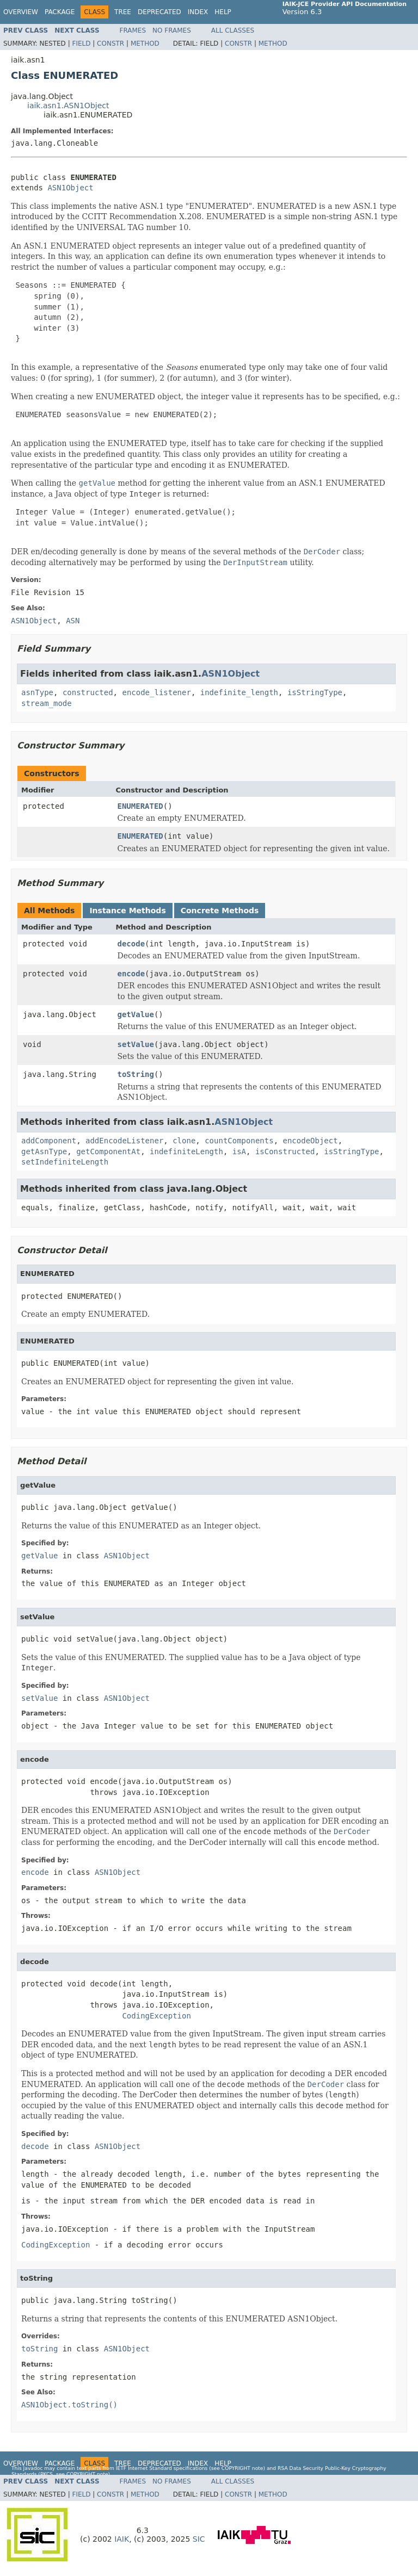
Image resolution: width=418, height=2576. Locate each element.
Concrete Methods (220, 910)
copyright (236, 2468)
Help (222, 12)
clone (184, 1140)
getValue (136, 1014)
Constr (110, 43)
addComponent (48, 1140)
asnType (37, 692)
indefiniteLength (186, 1151)
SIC (199, 2539)
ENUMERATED (140, 806)
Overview (20, 12)
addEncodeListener (124, 1140)
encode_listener (156, 692)
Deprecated (159, 12)
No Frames (171, 30)
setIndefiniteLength (64, 1161)
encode (131, 973)
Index (198, 12)
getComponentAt (108, 1151)
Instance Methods (127, 910)
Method (145, 43)
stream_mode (46, 703)
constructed (88, 692)
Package (60, 12)
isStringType (314, 692)
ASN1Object (70, 187)
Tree (122, 12)
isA (239, 1151)
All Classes (232, 30)
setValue (136, 1044)
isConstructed (285, 1151)
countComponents (239, 1140)
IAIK (121, 2539)
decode (131, 943)
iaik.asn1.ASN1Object (68, 105)
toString (136, 1074)
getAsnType (44, 1151)
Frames (133, 30)
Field (81, 43)
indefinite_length (239, 692)
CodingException (156, 2015)
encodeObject (309, 1140)
